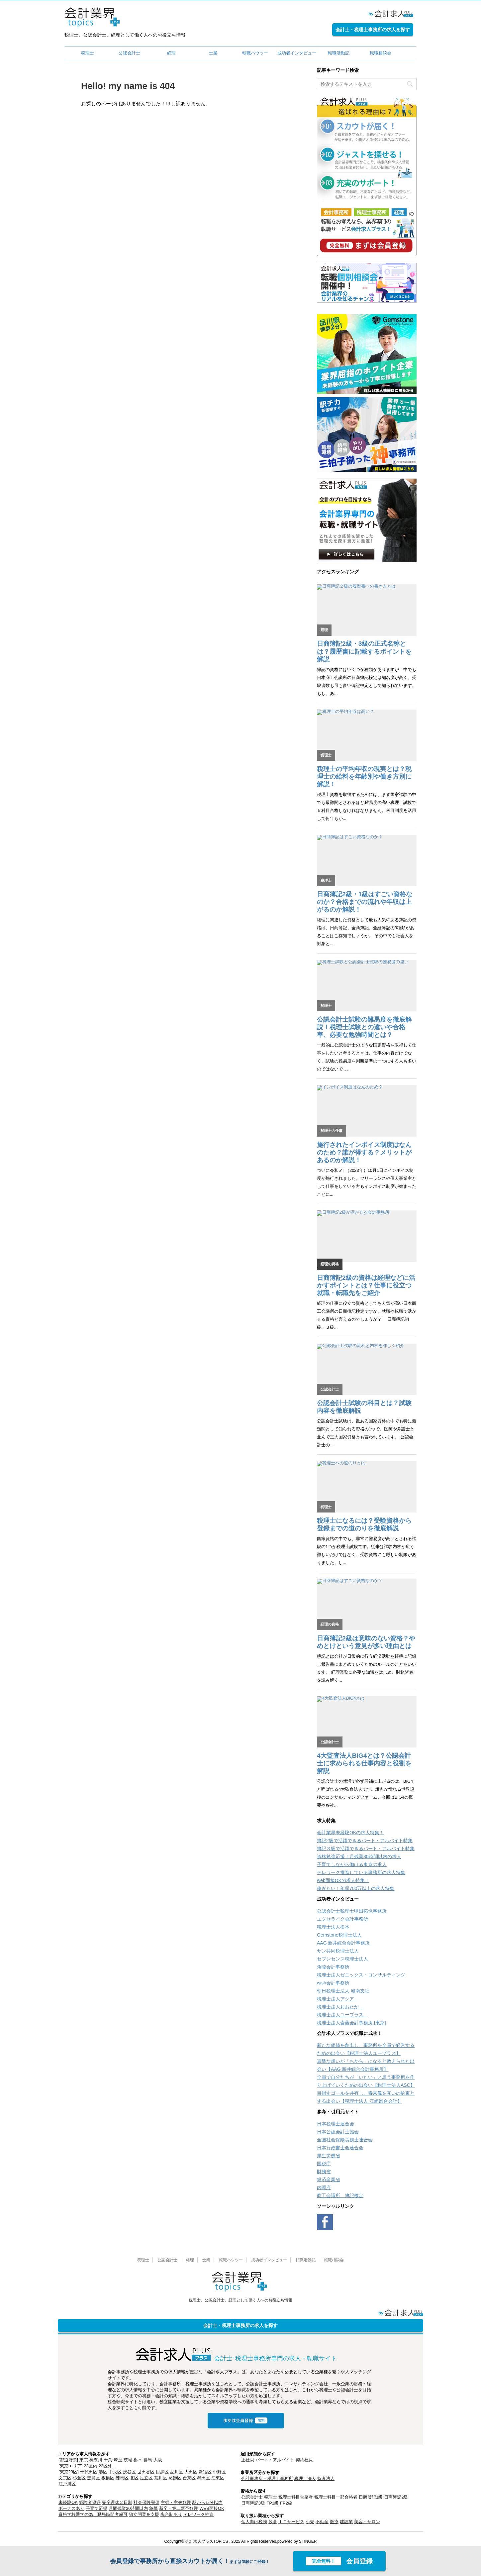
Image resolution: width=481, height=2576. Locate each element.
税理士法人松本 (333, 1927)
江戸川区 (67, 2483)
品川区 (176, 2471)
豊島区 (93, 2477)
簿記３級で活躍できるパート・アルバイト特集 (366, 1848)
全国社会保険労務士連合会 (345, 2139)
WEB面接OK (211, 2508)
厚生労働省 (328, 2155)
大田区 (190, 2471)
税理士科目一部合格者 (335, 2497)
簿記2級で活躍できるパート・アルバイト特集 (365, 1840)
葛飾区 (174, 2477)
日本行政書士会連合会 (340, 2147)
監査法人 (326, 2478)
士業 (213, 53)
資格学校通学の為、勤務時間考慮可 (93, 2514)
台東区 (189, 2477)
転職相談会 (380, 53)
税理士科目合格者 (295, 2497)
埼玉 (118, 2459)
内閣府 (324, 2187)
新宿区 (205, 2471)
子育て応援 (96, 2508)
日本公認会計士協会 (338, 2131)
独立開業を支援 (144, 2514)
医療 (334, 2521)
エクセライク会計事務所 (342, 1919)
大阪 (157, 2459)
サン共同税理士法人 (338, 1951)
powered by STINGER (297, 2541)
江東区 (217, 2477)
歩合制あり (171, 2514)
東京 (83, 2459)
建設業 (346, 2521)
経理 (171, 53)
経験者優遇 (90, 2502)
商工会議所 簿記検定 (340, 2195)
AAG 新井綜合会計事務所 (343, 1943)
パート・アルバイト (274, 2459)
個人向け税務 (254, 2521)
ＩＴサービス (291, 2521)
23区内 (90, 2465)
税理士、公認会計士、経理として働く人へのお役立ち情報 (240, 2300)
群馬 (148, 2459)
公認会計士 (129, 53)
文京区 (64, 2477)
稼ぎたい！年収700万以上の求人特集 (355, 1888)
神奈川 (95, 2459)
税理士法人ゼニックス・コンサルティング (361, 1974)
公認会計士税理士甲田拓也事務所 (352, 1911)
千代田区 (88, 2471)
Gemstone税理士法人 (339, 1935)
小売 (310, 2521)
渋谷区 (129, 2471)
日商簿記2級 (396, 2497)
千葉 (108, 2459)
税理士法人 (305, 2478)
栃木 (138, 2459)
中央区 (115, 2471)
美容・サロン (367, 2521)
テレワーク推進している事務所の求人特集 (361, 1872)
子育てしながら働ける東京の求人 (352, 1864)
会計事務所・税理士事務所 (267, 2478)
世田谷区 (145, 2471)
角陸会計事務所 (333, 1966)
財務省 (324, 2171)
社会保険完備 (146, 2502)
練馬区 (122, 2477)
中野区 (219, 2471)
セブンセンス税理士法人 (342, 1958)
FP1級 (272, 2503)
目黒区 (162, 2471)
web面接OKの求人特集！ (343, 1880)
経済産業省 (328, 2179)
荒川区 (160, 2477)
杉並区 (79, 2477)
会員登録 (339, 2561)
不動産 (322, 2521)
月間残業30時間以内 (128, 2508)
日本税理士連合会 (335, 2123)
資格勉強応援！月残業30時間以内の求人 (359, 1856)
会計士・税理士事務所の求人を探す (373, 29)
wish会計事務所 (333, 1982)
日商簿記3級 (253, 2503)
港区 (103, 2471)
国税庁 (324, 2163)
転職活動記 (338, 53)
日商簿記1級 (371, 2497)
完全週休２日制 (117, 2502)
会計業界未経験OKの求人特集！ (350, 1832)
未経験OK (68, 2502)
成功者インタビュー (296, 53)
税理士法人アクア (338, 1998)
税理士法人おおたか (340, 2006)
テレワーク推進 (198, 2514)
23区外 (105, 2465)
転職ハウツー (255, 53)
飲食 (272, 2521)
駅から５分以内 (207, 2502)
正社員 (247, 2459)
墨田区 (203, 2477)
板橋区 (107, 2477)
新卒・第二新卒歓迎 (178, 2508)
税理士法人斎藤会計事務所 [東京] (351, 2022)
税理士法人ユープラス (342, 2014)
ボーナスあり (71, 2508)
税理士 (87, 53)
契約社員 (304, 2459)
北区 (134, 2477)
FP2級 (286, 2503)
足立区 (146, 2477)
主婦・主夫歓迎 (176, 2502)
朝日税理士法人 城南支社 (343, 1990)
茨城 (128, 2459)
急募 (153, 2508)
